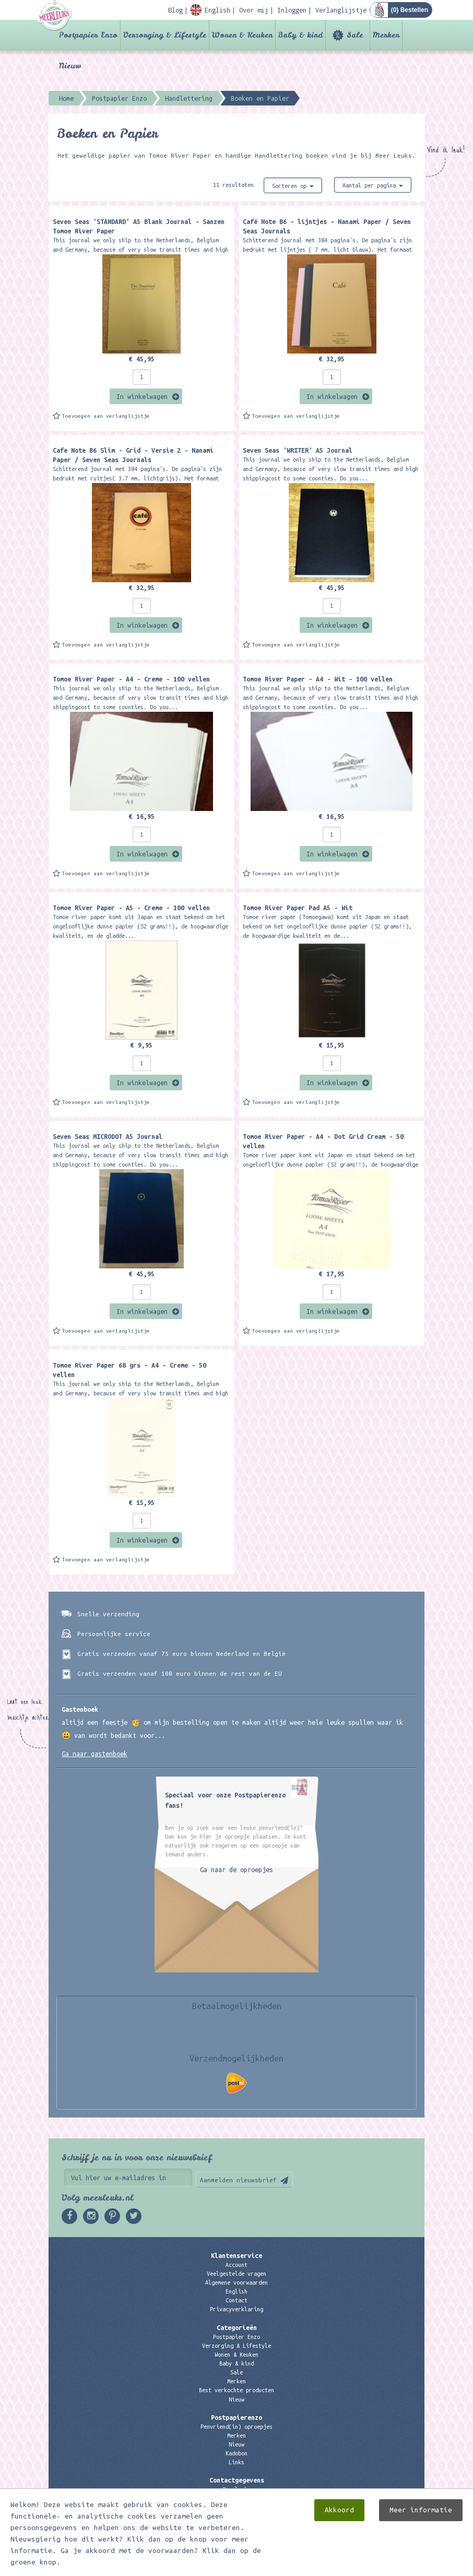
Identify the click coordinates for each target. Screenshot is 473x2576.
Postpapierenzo (236, 2417)
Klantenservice (236, 2255)
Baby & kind (300, 35)
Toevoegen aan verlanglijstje (106, 416)
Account (236, 2265)
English (236, 2291)
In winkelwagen (142, 396)
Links (236, 2462)
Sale (355, 35)
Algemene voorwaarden (236, 2282)
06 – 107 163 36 (236, 2507)
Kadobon (236, 2453)
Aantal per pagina (372, 185)
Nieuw (70, 65)
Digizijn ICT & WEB (388, 2566)
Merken (386, 35)
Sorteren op (293, 186)
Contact (236, 2300)
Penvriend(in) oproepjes (236, 2427)
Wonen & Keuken (242, 35)
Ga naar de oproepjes (236, 1869)
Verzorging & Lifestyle (164, 35)
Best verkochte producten (236, 2390)
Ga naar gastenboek (94, 1753)
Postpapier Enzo (88, 35)
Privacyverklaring (236, 2309)
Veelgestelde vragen (236, 2274)
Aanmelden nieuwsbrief (238, 2180)
